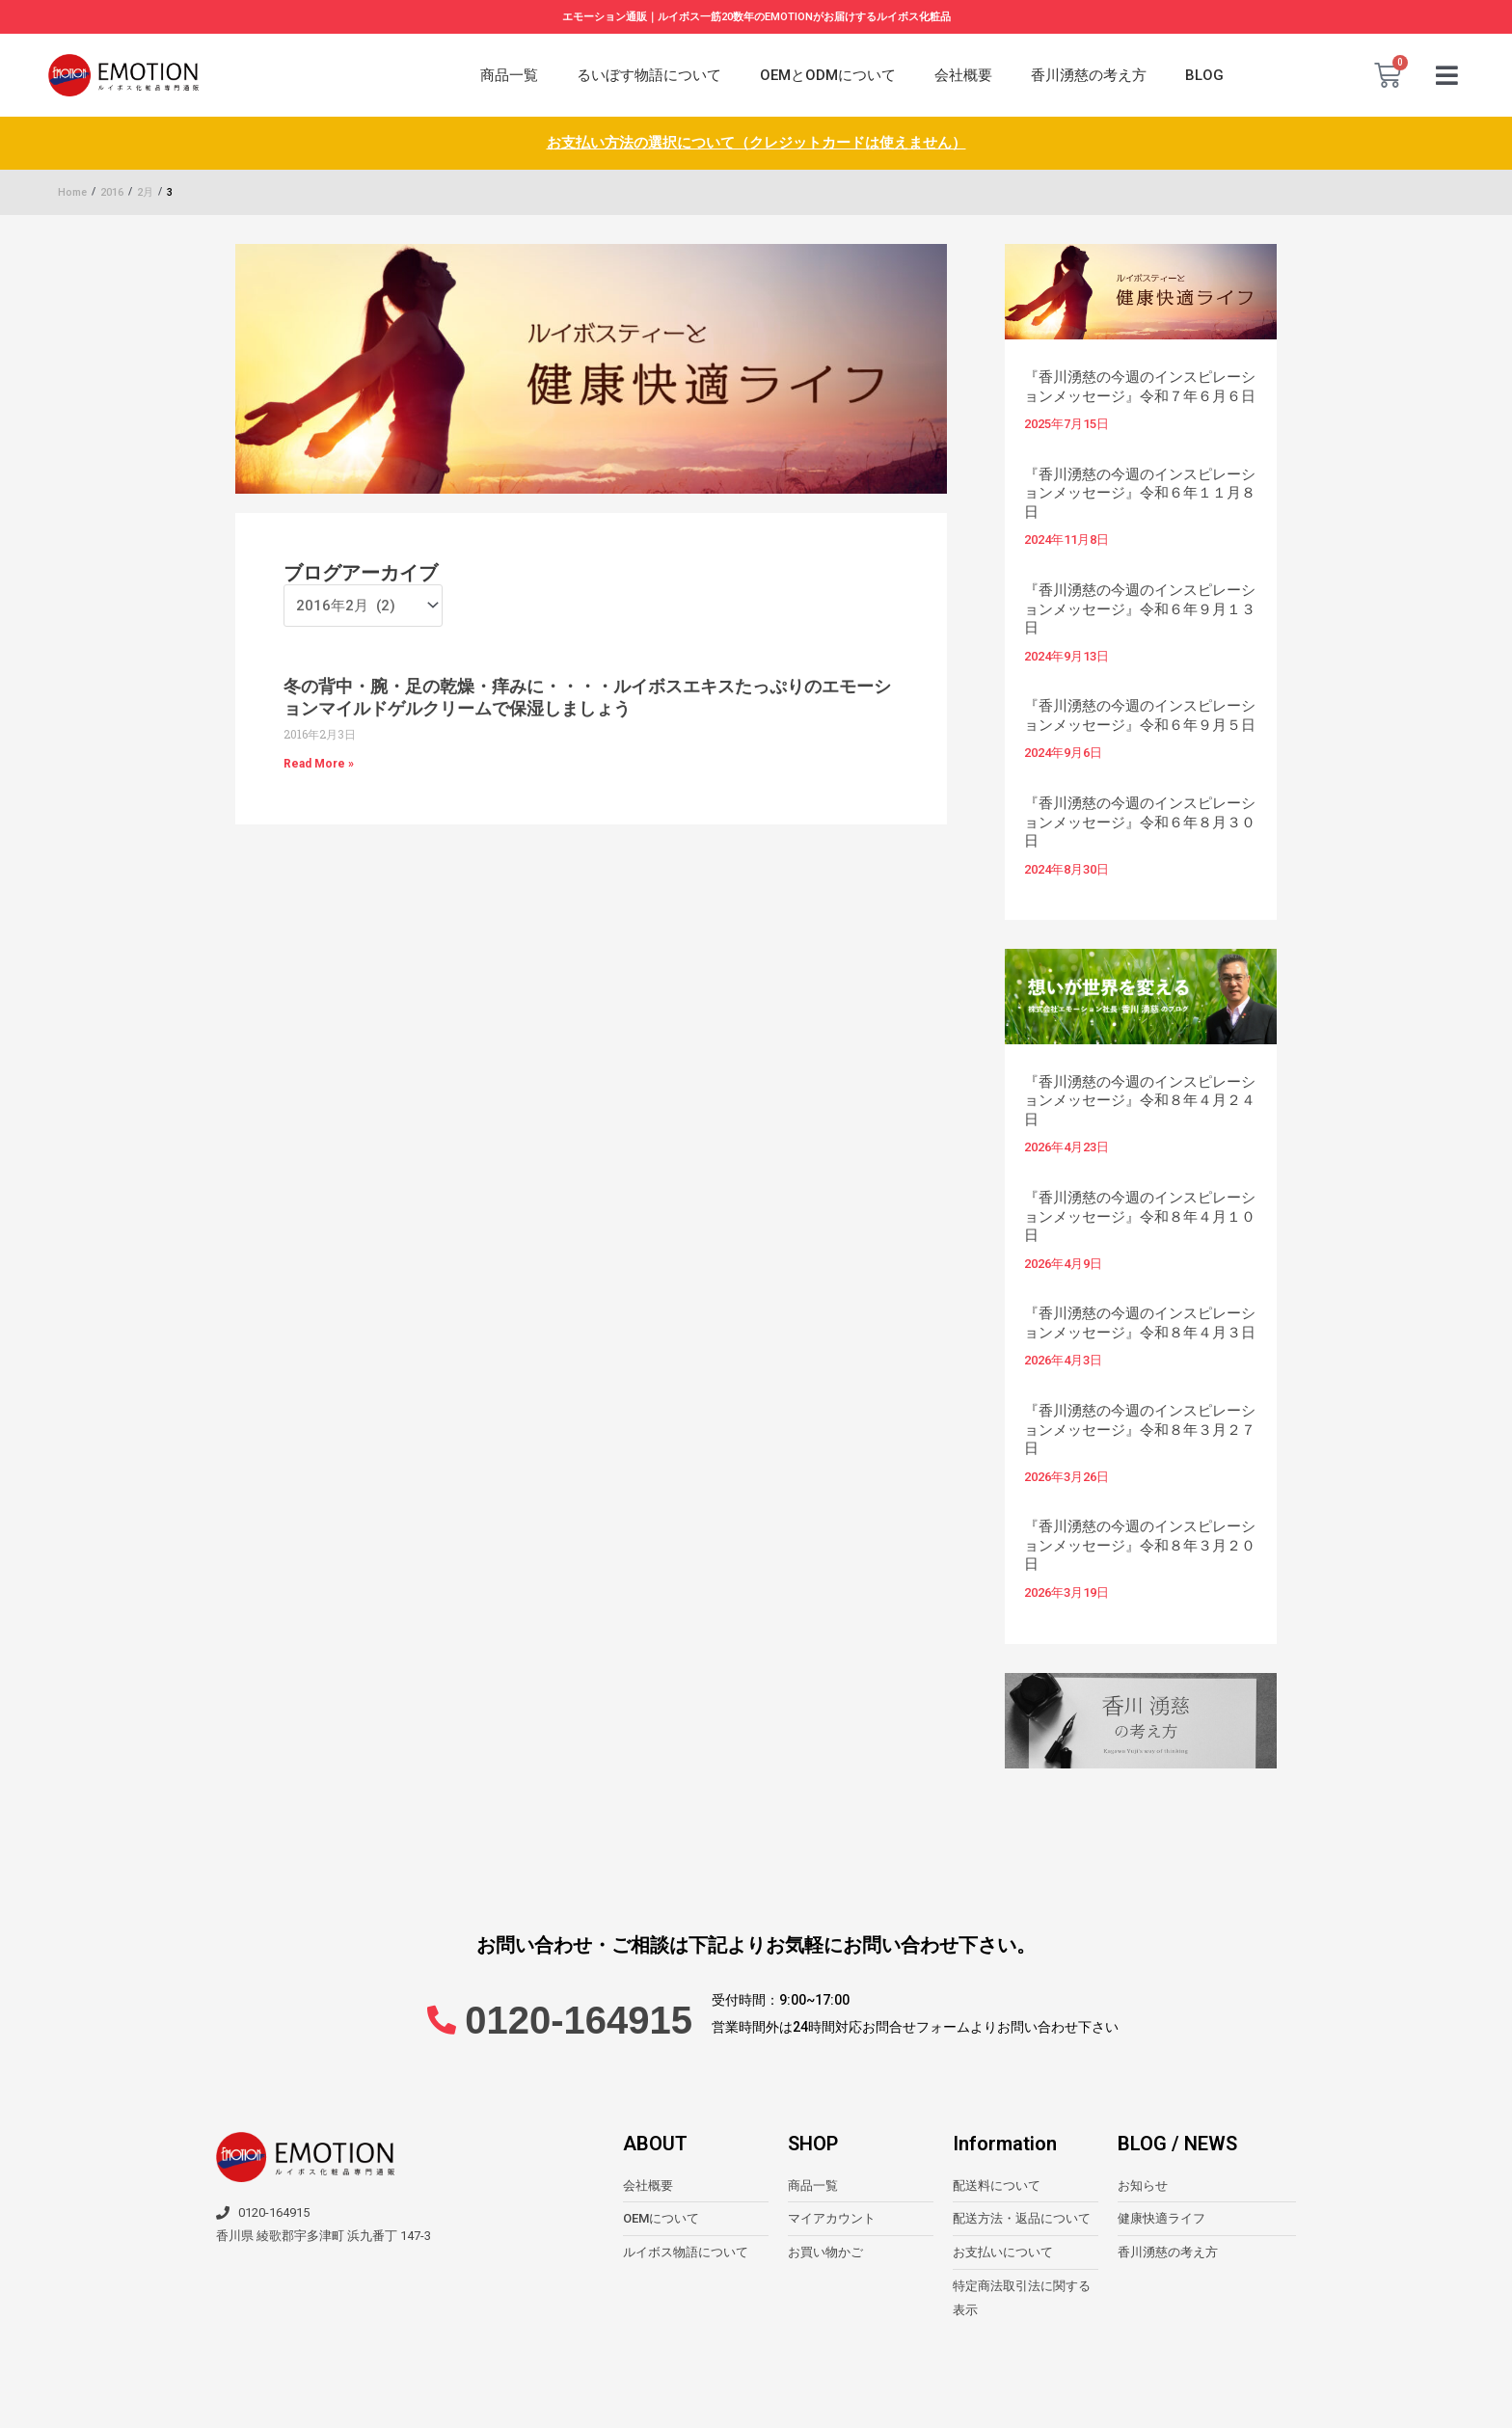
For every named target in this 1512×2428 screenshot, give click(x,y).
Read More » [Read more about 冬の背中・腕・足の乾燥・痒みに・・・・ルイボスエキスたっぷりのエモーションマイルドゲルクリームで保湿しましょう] (319, 763)
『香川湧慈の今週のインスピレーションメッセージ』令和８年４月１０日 (1140, 1216)
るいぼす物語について (649, 75)
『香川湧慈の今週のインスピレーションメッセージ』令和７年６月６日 (1140, 386)
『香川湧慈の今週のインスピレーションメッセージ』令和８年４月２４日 (1140, 1100)
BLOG (1204, 75)
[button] (1447, 76)
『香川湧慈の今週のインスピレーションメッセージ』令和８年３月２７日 (1140, 1429)
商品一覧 (509, 75)
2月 (145, 192)
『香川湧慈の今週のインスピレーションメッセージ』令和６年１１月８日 (1140, 493)
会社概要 (963, 75)
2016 (111, 192)
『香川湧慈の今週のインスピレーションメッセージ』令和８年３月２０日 (1140, 1545)
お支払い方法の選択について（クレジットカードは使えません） (756, 142)
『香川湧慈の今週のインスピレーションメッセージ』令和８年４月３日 (1140, 1323)
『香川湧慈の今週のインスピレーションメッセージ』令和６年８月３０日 (1140, 822)
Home (72, 192)
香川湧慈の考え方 (1089, 75)
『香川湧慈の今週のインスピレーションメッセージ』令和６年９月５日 (1140, 715)
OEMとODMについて (828, 75)
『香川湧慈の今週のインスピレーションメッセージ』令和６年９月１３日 (1140, 608)
